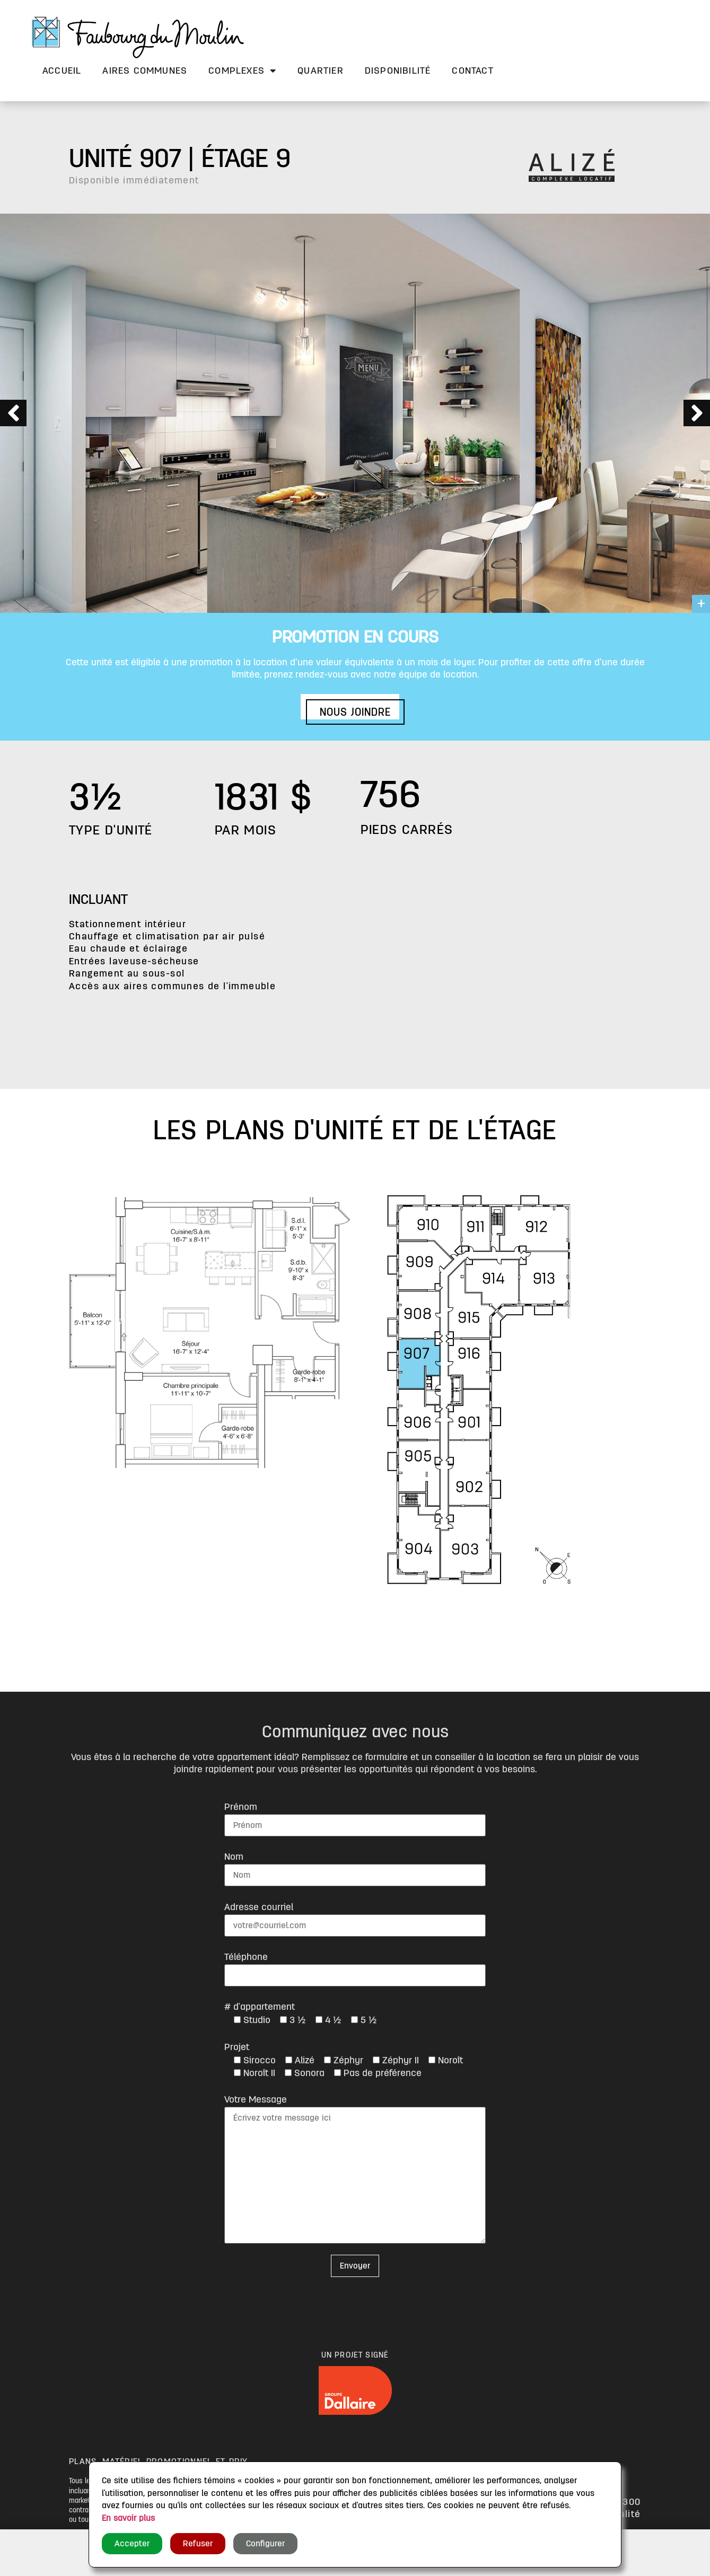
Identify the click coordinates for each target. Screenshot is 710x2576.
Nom (233, 1856)
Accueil (61, 70)
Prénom (240, 1807)
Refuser (198, 2543)
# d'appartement (259, 2006)
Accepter (132, 2543)
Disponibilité (398, 70)
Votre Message (255, 2099)
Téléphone (246, 1957)
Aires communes (144, 70)
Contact (472, 70)
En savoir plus (128, 2518)
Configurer (265, 2543)
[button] (355, 712)
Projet (236, 2047)
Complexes (242, 70)
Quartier (320, 70)
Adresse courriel (258, 1907)
